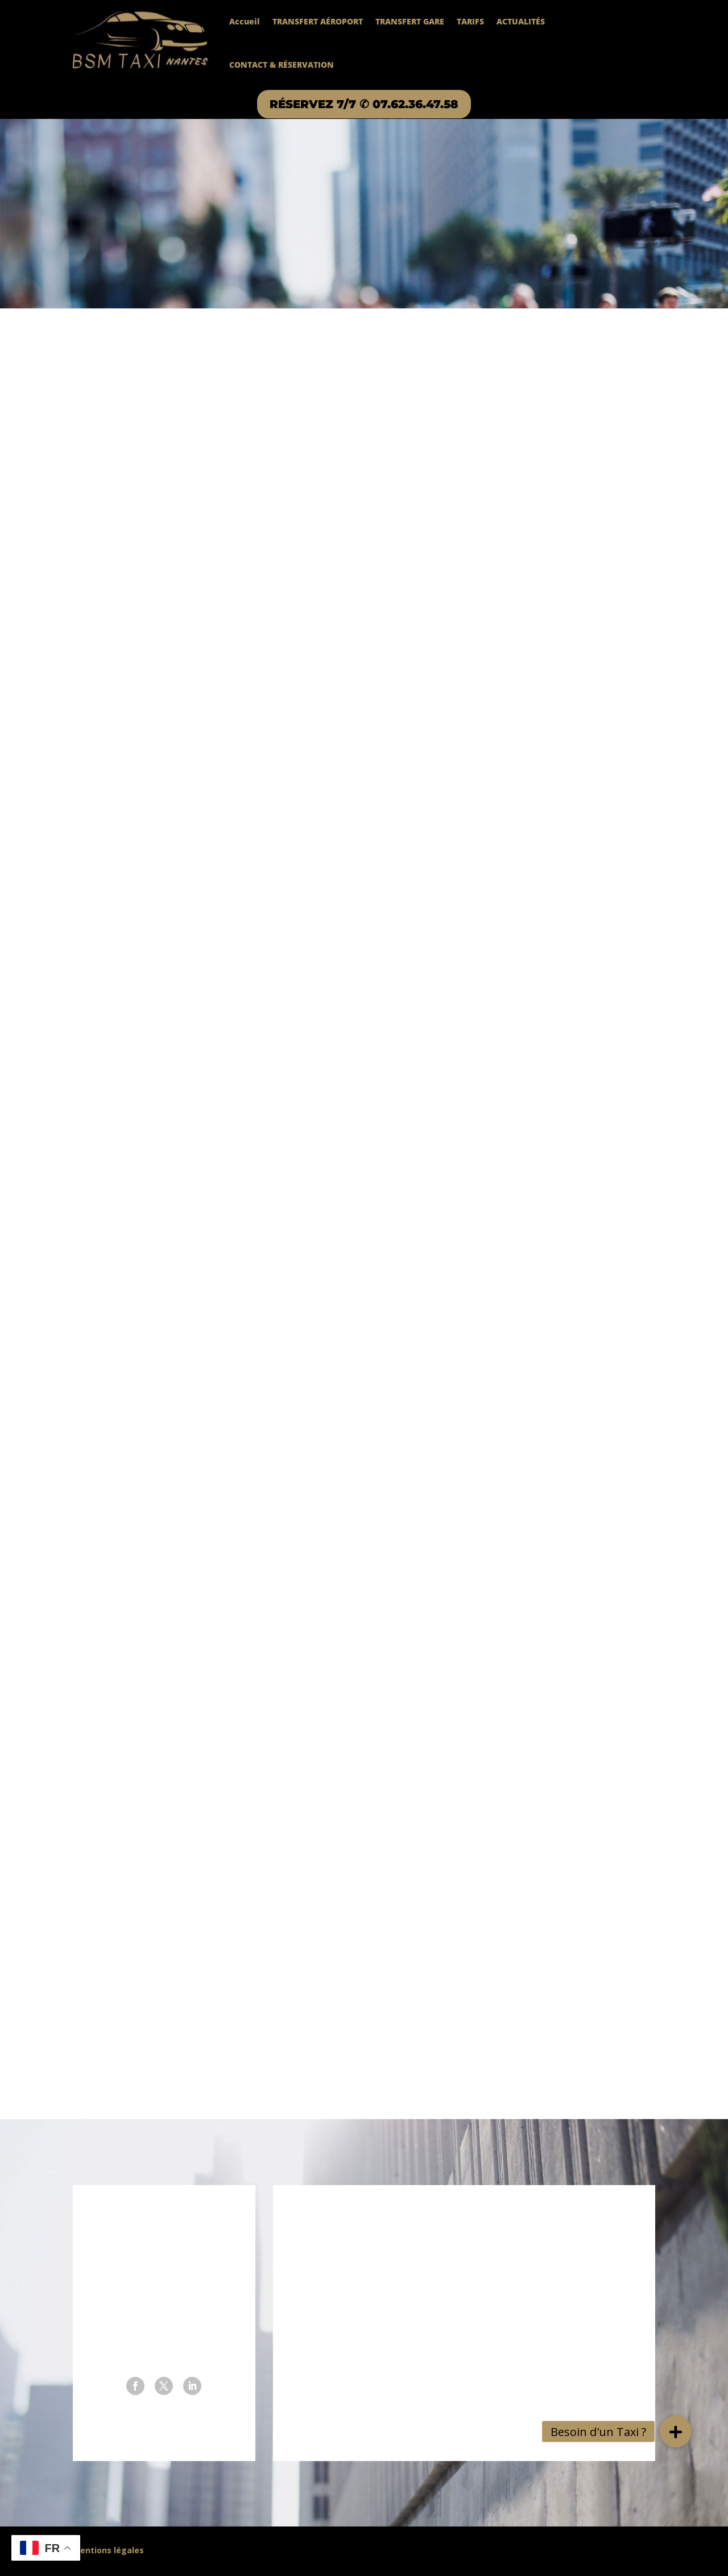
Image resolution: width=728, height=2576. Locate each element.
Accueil (244, 21)
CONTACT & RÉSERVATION (281, 64)
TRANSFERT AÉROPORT (317, 21)
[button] (676, 2431)
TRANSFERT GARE (409, 21)
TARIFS (470, 21)
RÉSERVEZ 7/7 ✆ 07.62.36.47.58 (364, 104)
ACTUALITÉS (521, 21)
